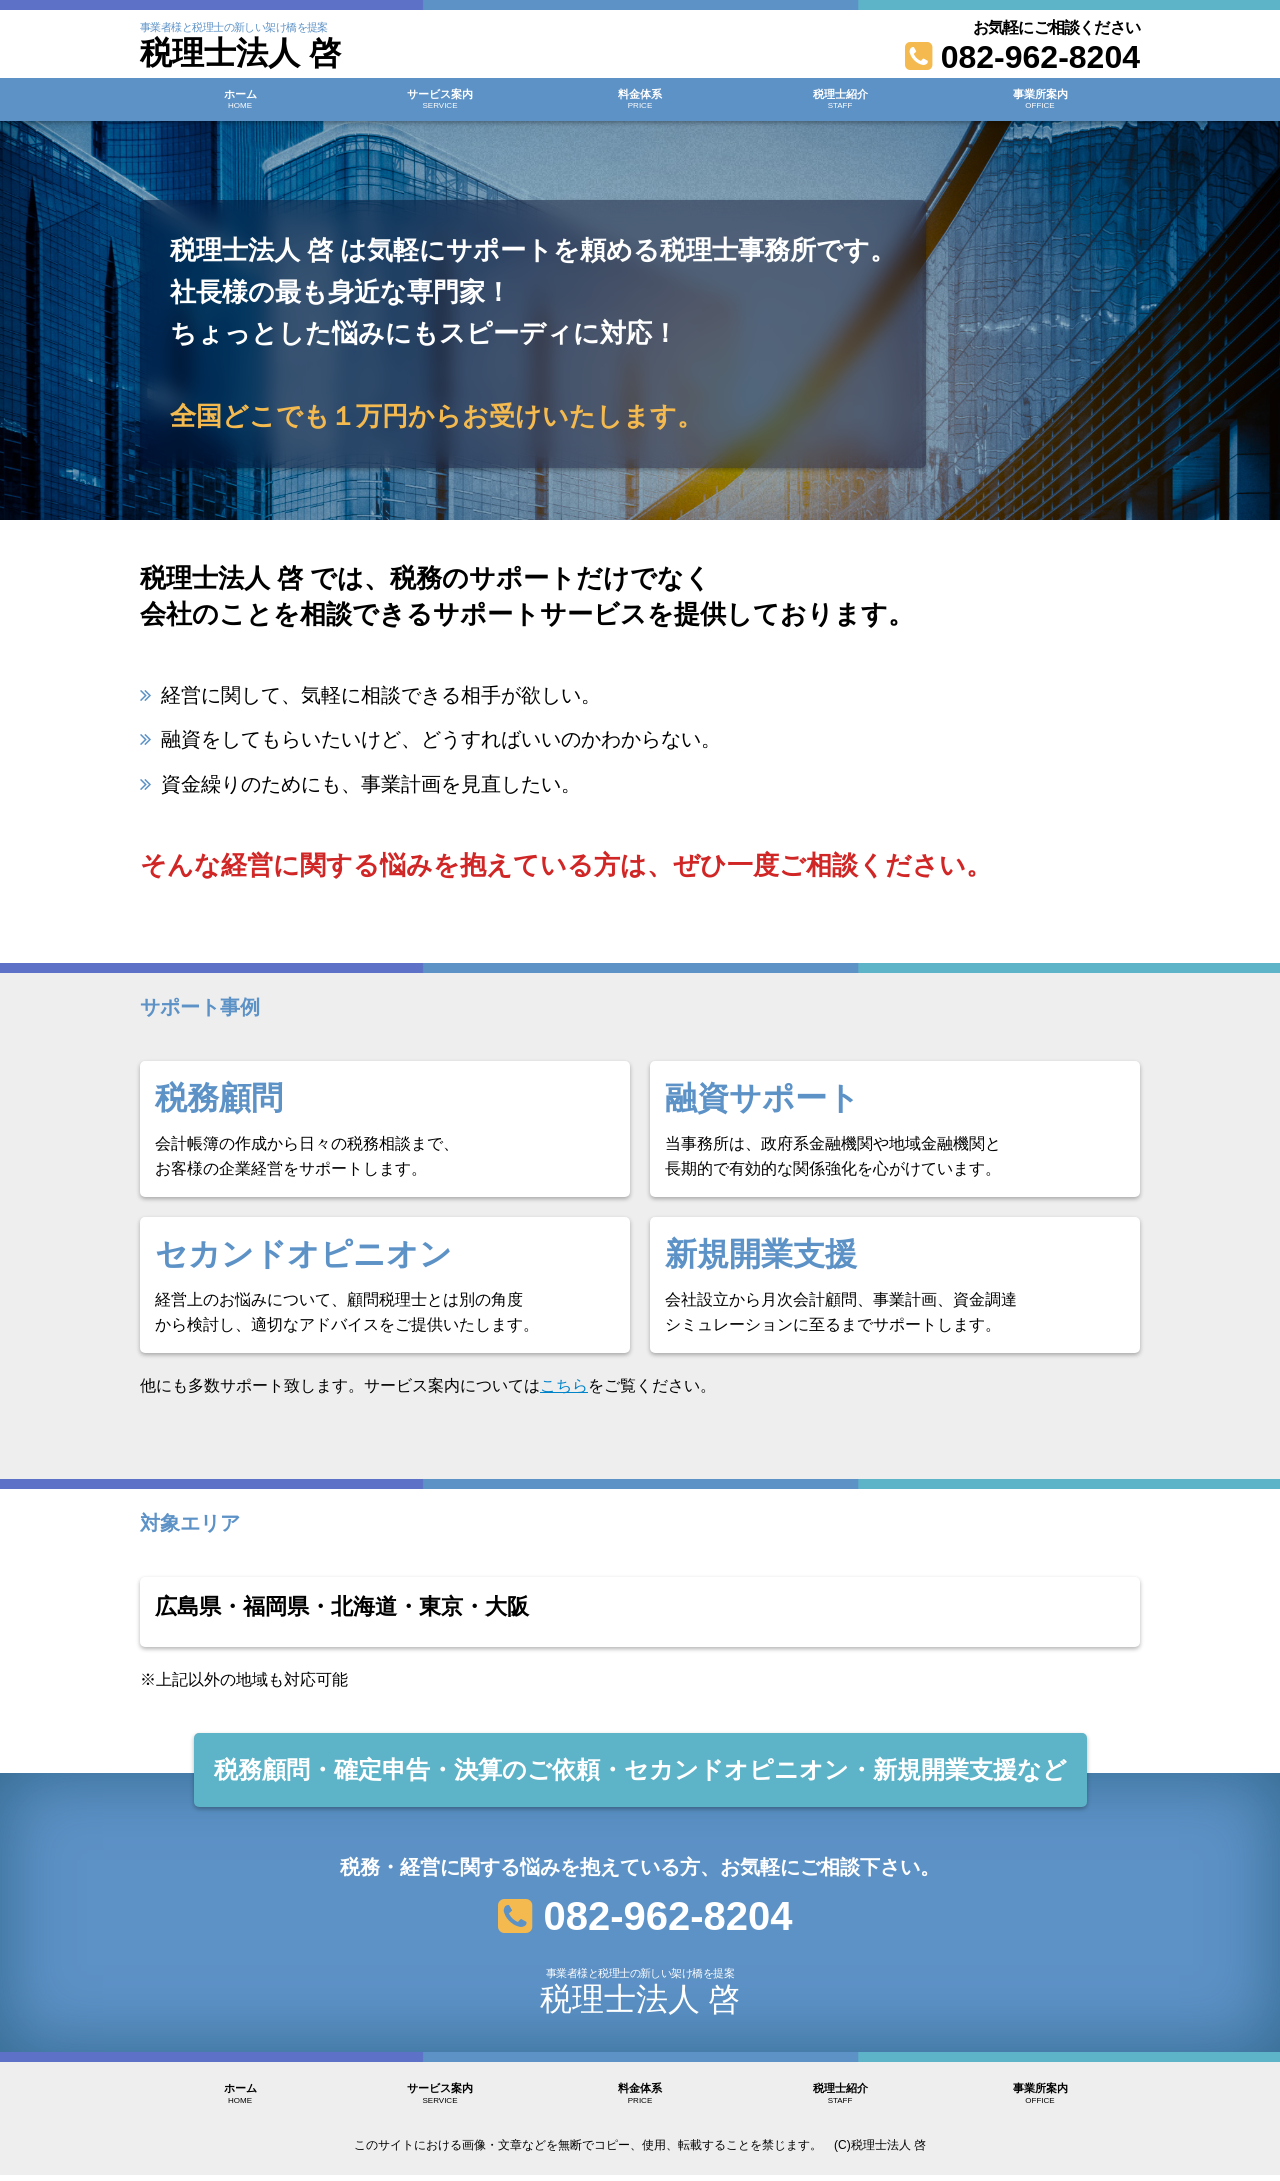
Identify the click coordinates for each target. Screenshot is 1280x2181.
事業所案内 (1040, 103)
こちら (564, 1385)
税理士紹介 (840, 103)
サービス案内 (440, 103)
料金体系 (640, 103)
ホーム (240, 103)
